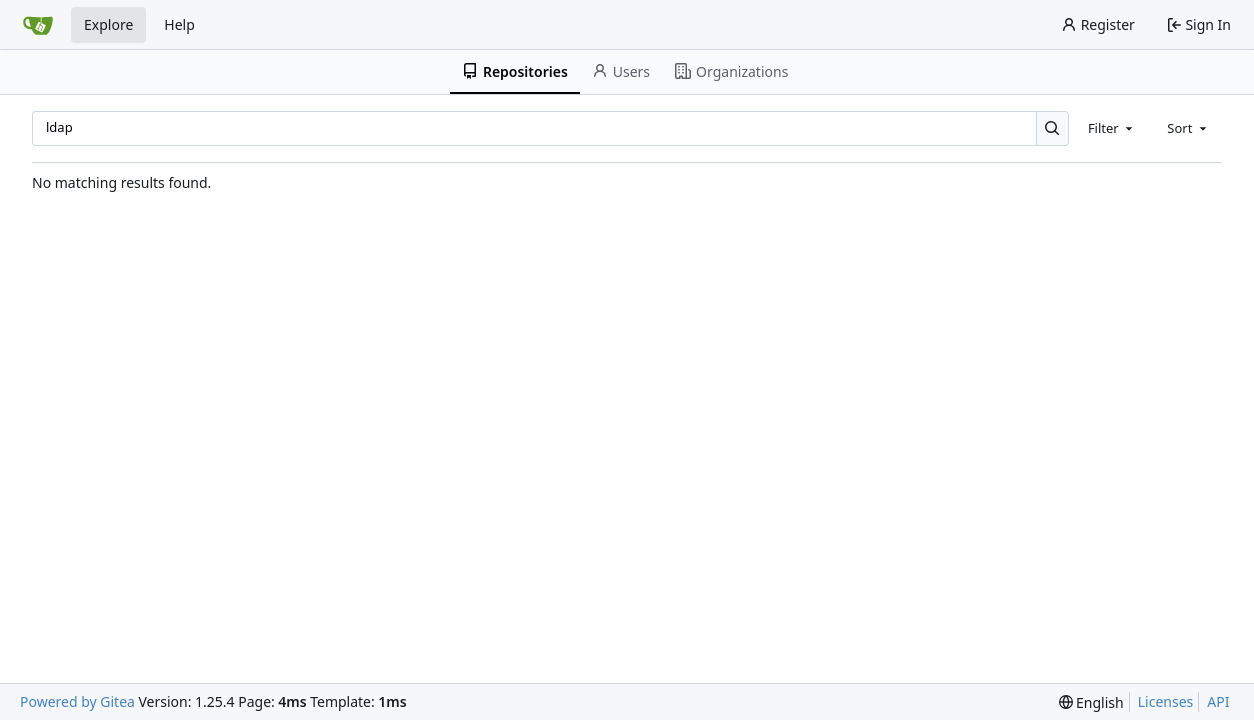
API (1218, 701)
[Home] (38, 25)
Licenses (1166, 701)
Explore (108, 24)
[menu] (1091, 702)
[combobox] (1112, 128)
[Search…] (1052, 128)
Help (179, 24)
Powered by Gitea (77, 701)
